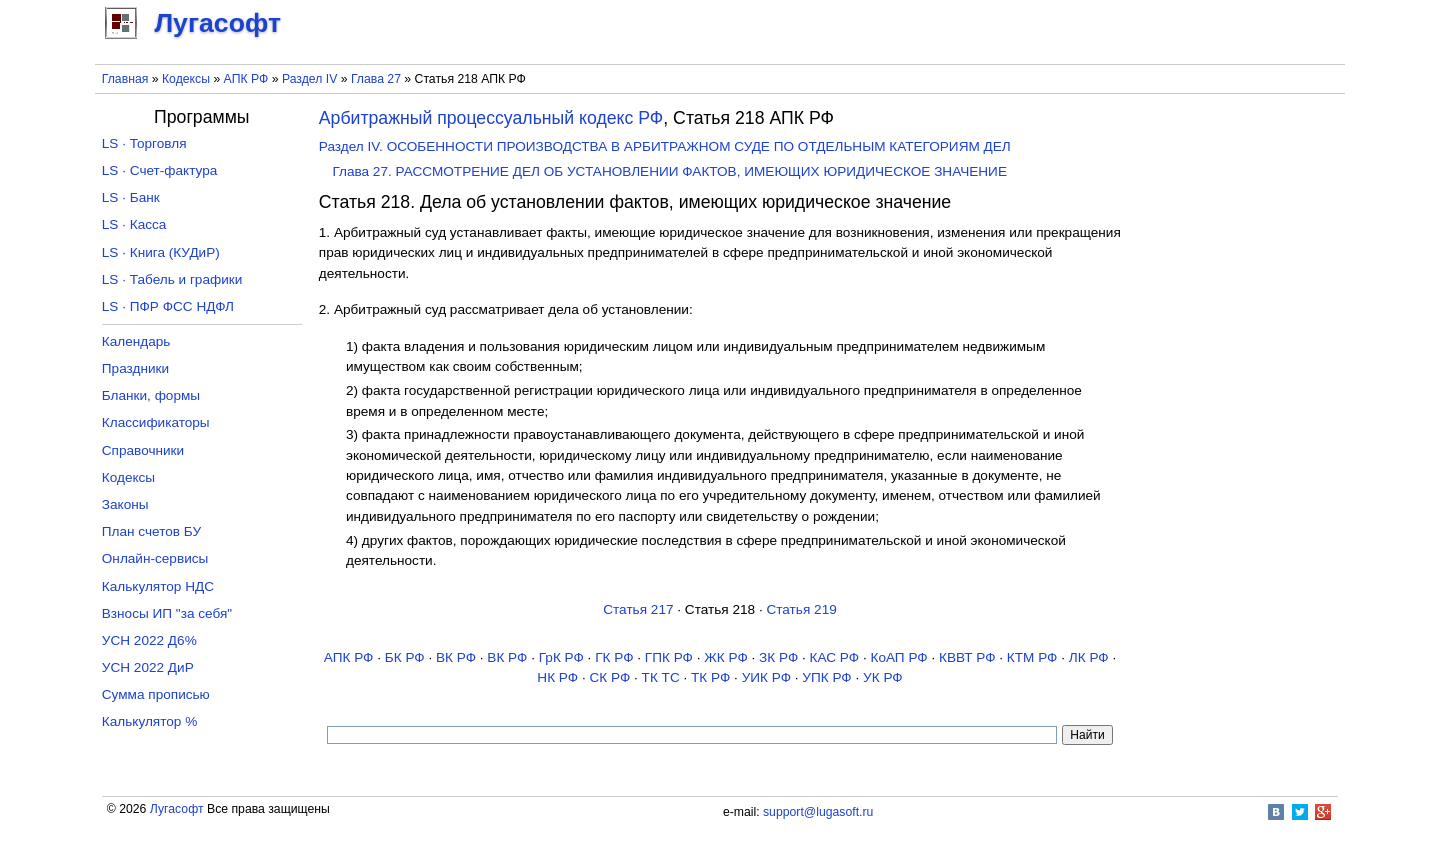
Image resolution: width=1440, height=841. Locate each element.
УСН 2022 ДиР (148, 667)
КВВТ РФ (967, 657)
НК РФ (557, 677)
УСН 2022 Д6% (149, 640)
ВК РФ (456, 657)
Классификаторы (156, 422)
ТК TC (661, 677)
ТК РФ (710, 677)
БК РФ (405, 657)
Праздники (135, 368)
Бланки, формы (151, 395)
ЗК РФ (778, 657)
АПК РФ (246, 79)
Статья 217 (638, 609)
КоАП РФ (898, 657)
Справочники (143, 450)
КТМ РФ (1032, 657)
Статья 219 (801, 609)
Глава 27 (376, 79)
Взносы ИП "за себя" (167, 613)
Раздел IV (309, 79)
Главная (125, 79)
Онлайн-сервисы (155, 558)
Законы (125, 504)
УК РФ (883, 677)
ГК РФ (614, 657)
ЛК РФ (1089, 657)
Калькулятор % (149, 721)
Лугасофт (177, 809)
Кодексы (186, 79)
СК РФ (609, 677)
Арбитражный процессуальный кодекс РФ (491, 118)
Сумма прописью (156, 694)
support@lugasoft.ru (818, 812)
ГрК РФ (561, 657)
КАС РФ (835, 657)
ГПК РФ (669, 657)
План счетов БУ (151, 531)
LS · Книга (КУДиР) (161, 252)
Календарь (136, 341)
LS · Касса (134, 224)
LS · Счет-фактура (160, 170)
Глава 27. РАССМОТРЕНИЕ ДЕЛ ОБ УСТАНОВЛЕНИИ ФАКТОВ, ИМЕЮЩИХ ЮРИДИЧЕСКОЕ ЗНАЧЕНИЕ (669, 171)
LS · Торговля (144, 143)
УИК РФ (766, 677)
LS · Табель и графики (172, 279)
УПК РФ (826, 677)
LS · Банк (131, 197)
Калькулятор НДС (158, 586)
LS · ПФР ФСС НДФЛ (168, 306)
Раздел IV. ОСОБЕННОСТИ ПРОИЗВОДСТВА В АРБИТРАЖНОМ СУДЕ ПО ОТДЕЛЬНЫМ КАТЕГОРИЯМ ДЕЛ (665, 146)
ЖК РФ (726, 657)
